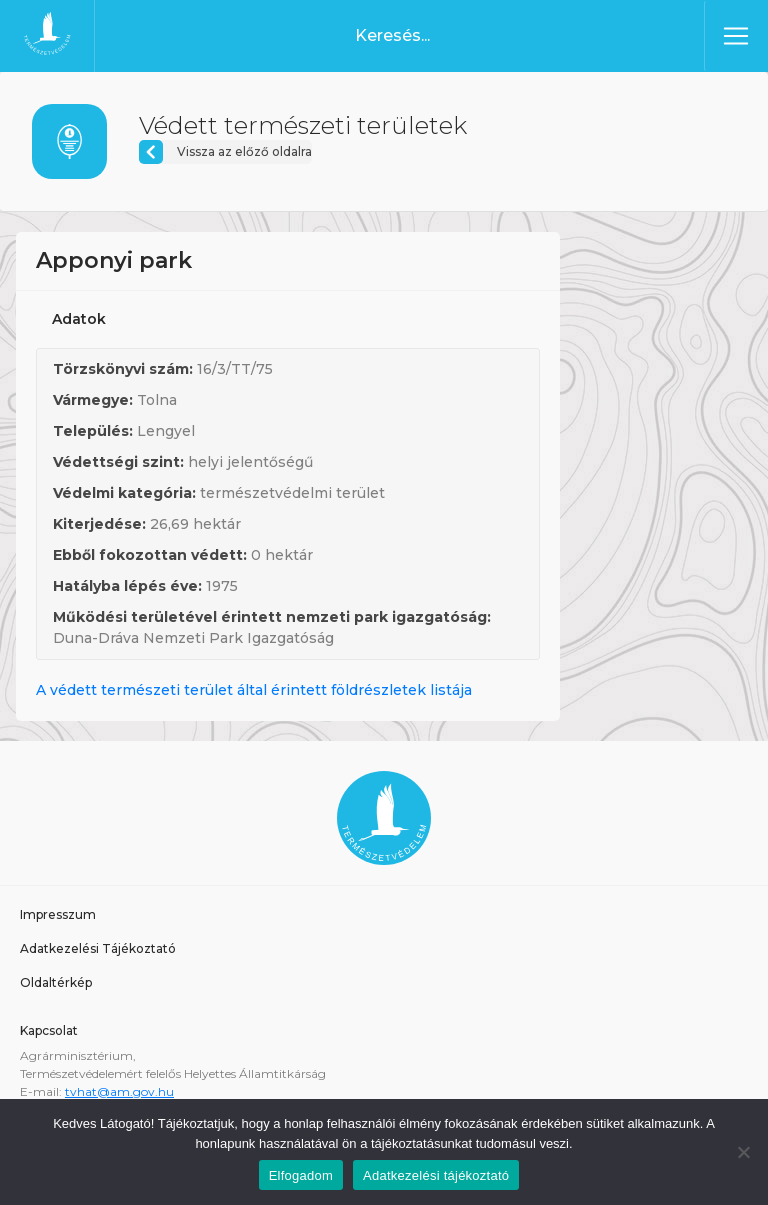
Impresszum (58, 914)
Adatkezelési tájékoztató (436, 1175)
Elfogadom (301, 1175)
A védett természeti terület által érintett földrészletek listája (254, 690)
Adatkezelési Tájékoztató (98, 948)
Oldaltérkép (56, 982)
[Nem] (743, 1152)
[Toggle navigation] (736, 36)
